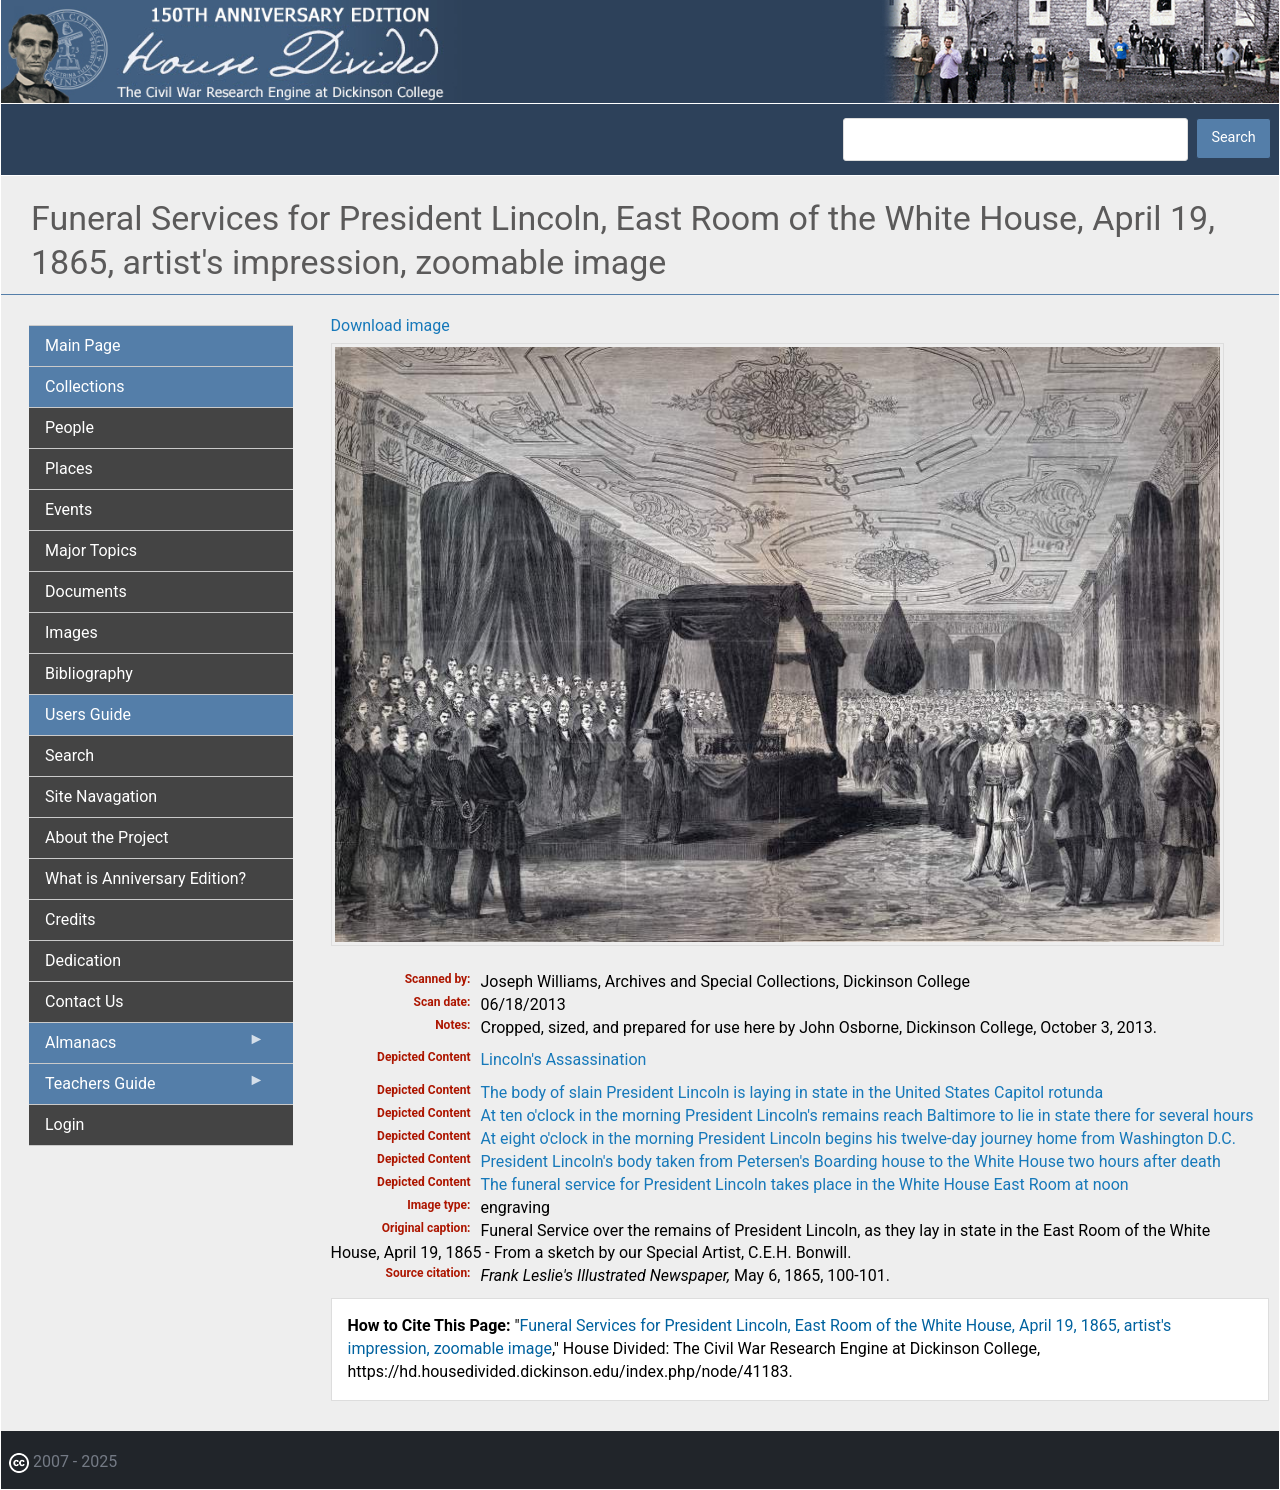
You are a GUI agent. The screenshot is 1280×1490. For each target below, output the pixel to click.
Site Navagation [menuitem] (101, 796)
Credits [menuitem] (70, 919)
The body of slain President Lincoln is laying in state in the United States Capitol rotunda (792, 1092)
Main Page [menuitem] (83, 345)
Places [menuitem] (69, 468)
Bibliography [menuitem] (89, 673)
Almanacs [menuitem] (155, 1047)
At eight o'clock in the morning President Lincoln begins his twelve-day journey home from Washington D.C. (858, 1138)
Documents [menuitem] (86, 591)
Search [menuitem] (69, 755)
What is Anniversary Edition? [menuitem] (145, 878)
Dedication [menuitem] (83, 960)
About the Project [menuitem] (106, 837)
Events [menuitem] (68, 509)
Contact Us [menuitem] (84, 1001)
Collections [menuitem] (85, 386)
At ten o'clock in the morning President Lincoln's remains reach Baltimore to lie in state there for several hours (867, 1115)
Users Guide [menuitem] (88, 714)
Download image (390, 325)
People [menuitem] (69, 427)
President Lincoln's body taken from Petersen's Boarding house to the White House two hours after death (851, 1161)
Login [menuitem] (64, 1124)
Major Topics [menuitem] (91, 550)
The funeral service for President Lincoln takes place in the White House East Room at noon (805, 1184)
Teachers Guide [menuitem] (155, 1088)
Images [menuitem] (71, 632)
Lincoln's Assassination (564, 1059)
